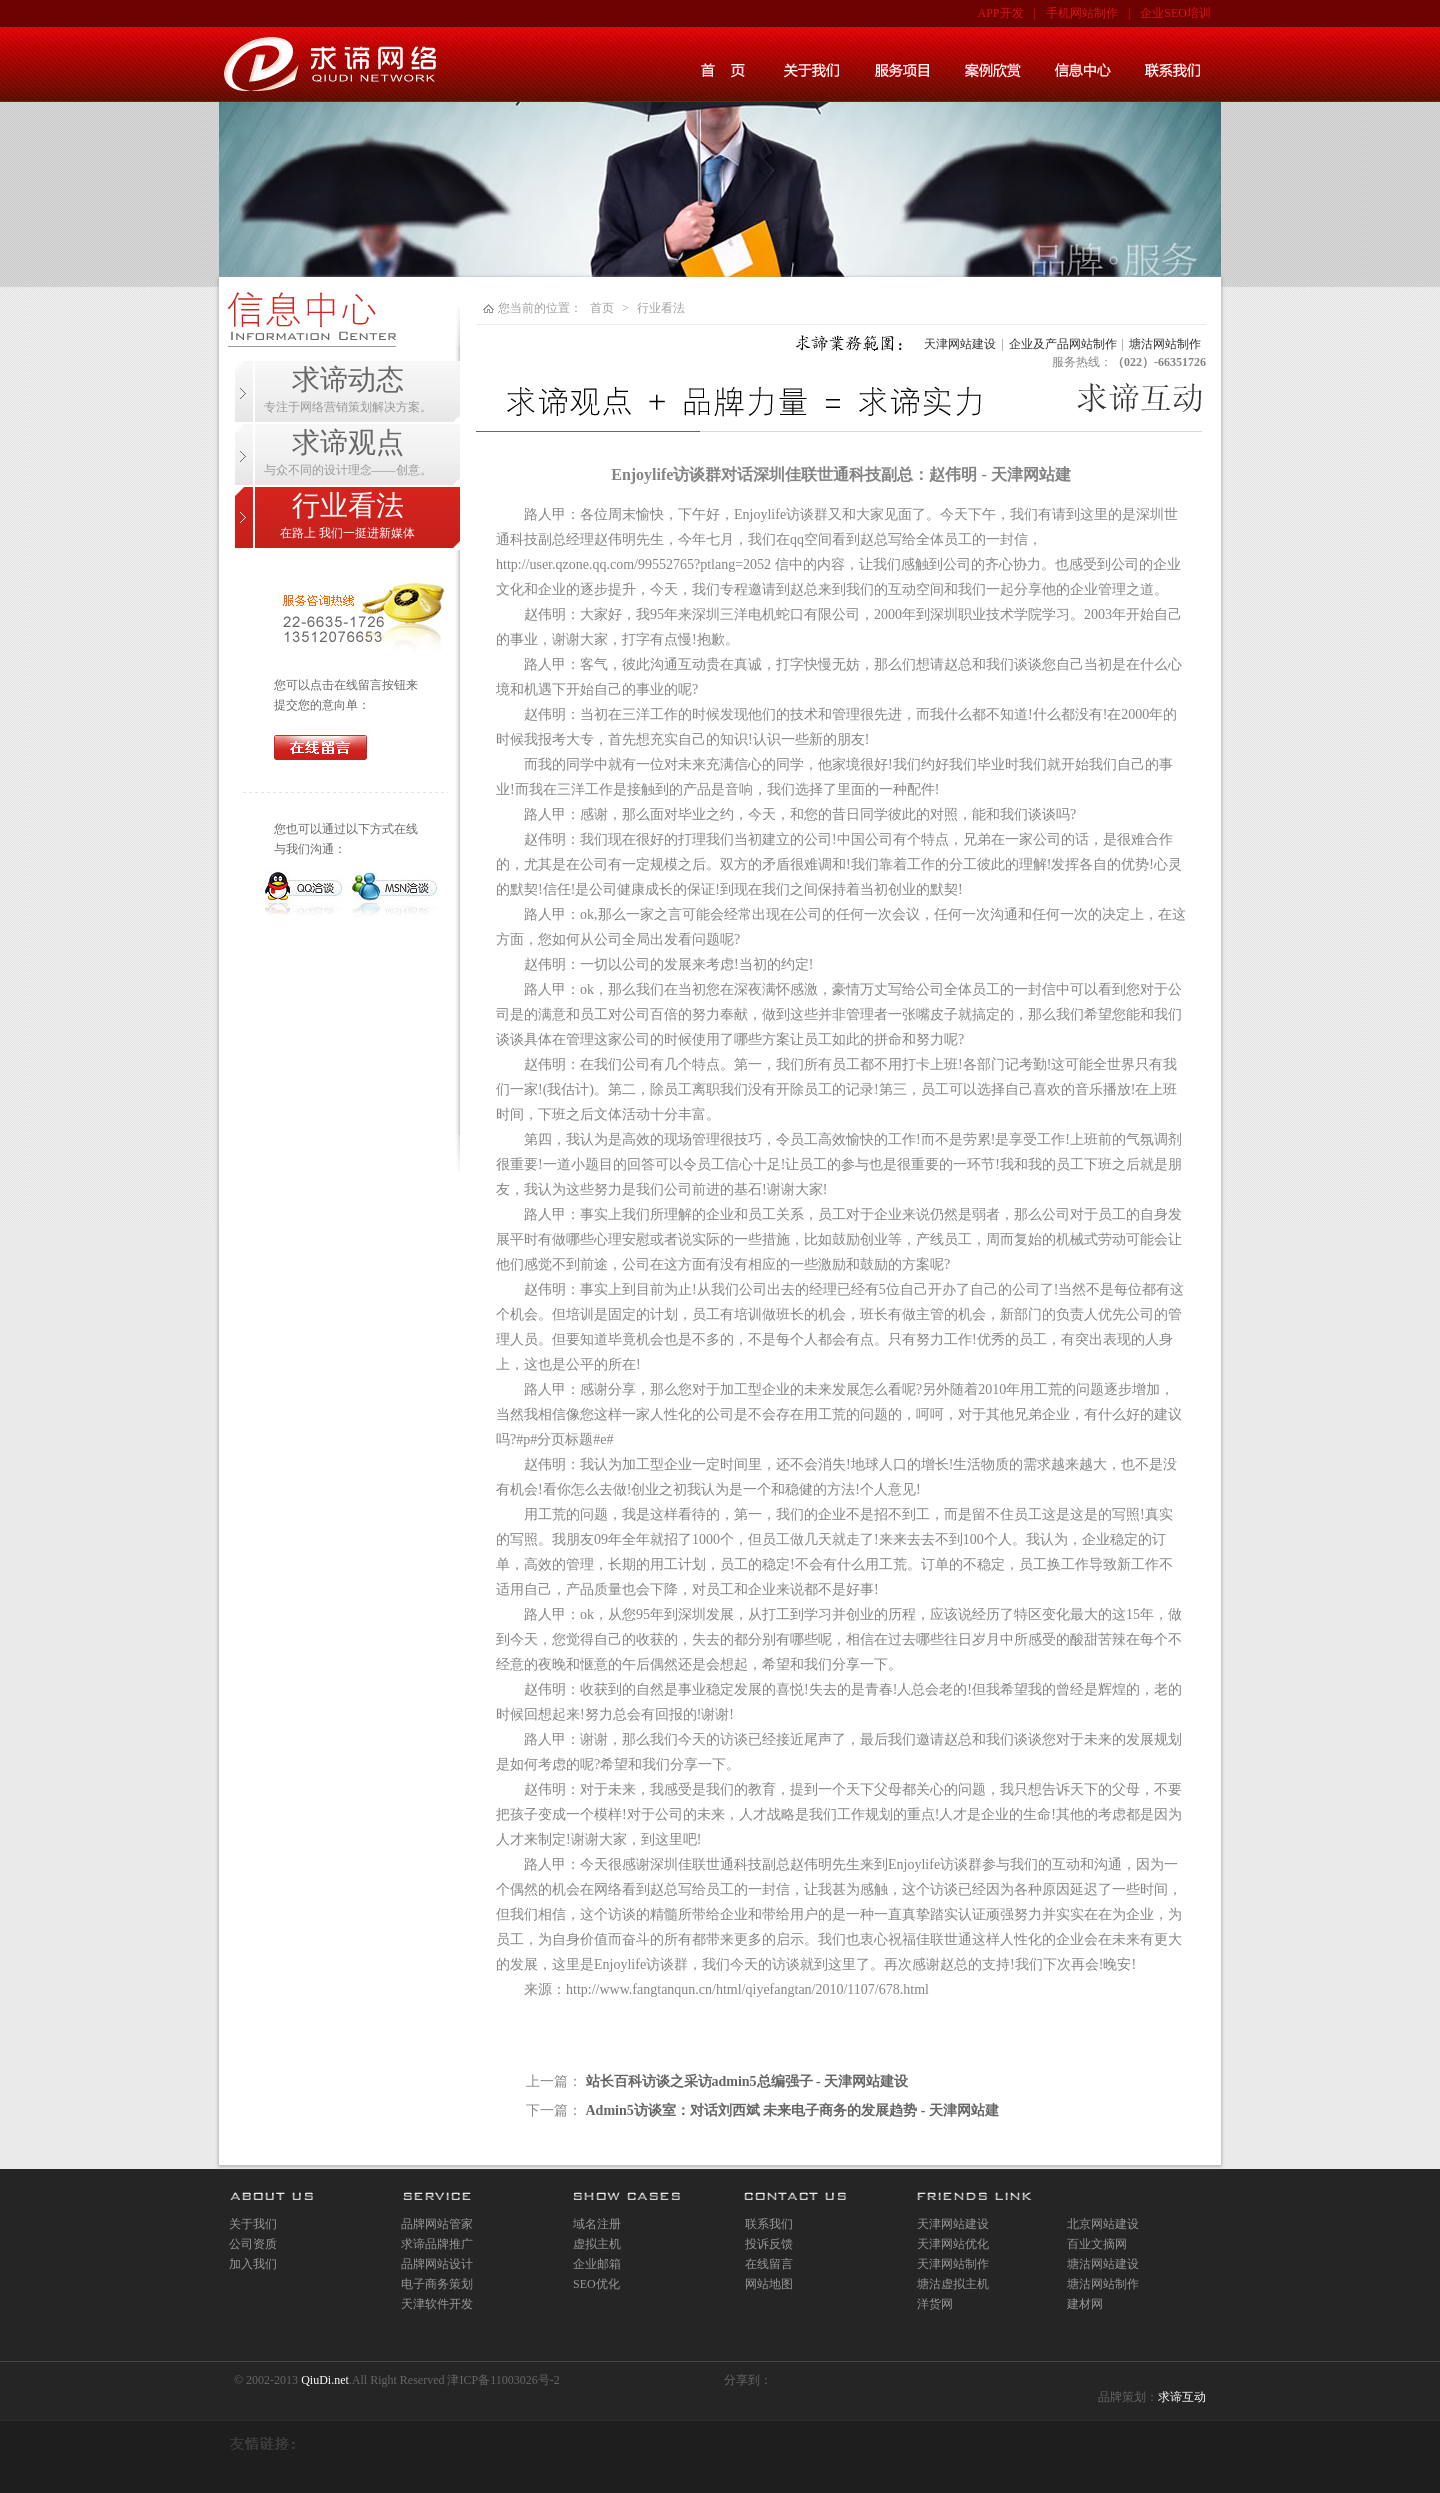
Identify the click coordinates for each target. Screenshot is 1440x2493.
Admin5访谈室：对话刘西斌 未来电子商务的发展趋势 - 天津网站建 (792, 2110)
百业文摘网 (1097, 2244)
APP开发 (1001, 13)
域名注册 (597, 2224)
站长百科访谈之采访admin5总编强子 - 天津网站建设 (747, 2081)
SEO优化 (596, 2284)
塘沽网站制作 (1165, 344)
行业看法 (661, 308)
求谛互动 (1182, 2397)
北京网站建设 (1103, 2224)
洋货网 (935, 2304)
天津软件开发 (437, 2304)
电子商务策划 (437, 2284)
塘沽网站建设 (1103, 2264)
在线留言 (769, 2264)
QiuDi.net (325, 2380)
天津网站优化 (953, 2244)
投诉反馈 (769, 2244)
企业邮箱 (597, 2264)
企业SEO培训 (1175, 13)
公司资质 (253, 2244)
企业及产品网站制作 (1063, 344)
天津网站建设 (960, 344)
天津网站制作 (953, 2264)
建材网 (1085, 2304)
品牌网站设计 (437, 2264)
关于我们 (253, 2224)
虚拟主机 (597, 2244)
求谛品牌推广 (437, 2244)
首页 (602, 308)
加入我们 (253, 2264)
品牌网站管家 (437, 2224)
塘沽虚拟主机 (953, 2284)
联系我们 (769, 2224)
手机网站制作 (1082, 13)
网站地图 (769, 2284)
